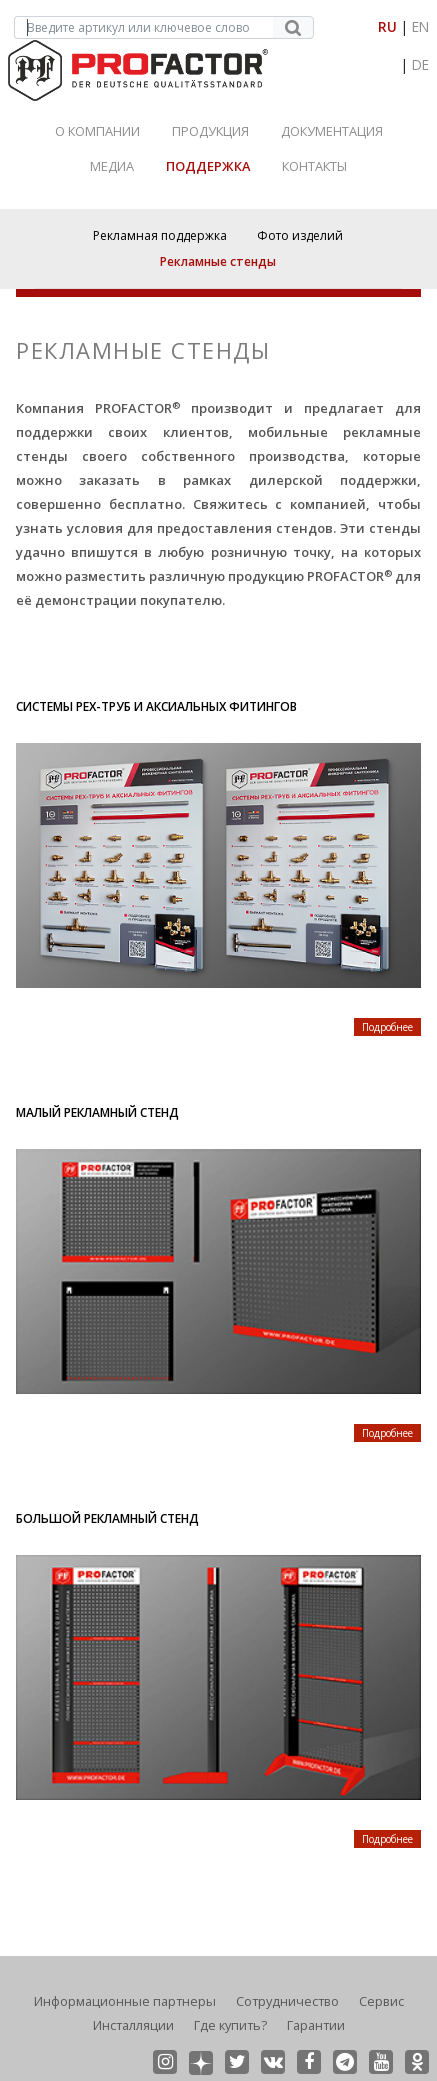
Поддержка (208, 166)
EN (420, 26)
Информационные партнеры (125, 2001)
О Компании (97, 131)
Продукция (210, 131)
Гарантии (316, 2025)
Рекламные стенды (218, 261)
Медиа (112, 166)
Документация (332, 131)
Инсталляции (133, 2025)
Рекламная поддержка (160, 235)
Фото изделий (300, 235)
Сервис (381, 2001)
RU (387, 26)
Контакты (314, 166)
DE (420, 64)
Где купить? (230, 2025)
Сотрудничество (287, 2001)
